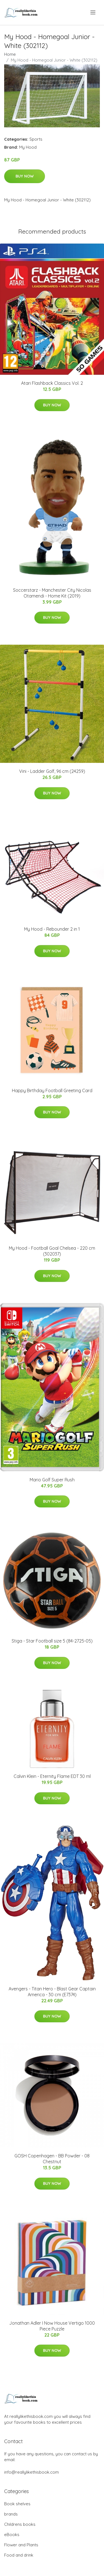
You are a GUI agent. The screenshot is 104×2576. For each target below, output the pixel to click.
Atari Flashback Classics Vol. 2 (52, 383)
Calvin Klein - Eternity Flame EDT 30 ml (52, 1776)
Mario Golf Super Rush (52, 1479)
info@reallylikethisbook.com (31, 2472)
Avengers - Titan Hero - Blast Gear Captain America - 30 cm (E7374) (52, 1991)
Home (10, 54)
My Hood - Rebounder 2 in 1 (52, 929)
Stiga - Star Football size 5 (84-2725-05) (52, 1641)
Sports (35, 139)
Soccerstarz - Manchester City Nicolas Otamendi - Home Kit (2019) (52, 593)
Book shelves (17, 2503)
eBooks (11, 2534)
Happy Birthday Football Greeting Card (52, 1090)
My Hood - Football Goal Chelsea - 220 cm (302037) (52, 1251)
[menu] (93, 12)
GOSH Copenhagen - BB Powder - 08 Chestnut (52, 2158)
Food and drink (18, 2555)
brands (11, 2514)
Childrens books (19, 2524)
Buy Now (25, 176)
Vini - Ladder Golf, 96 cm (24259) (52, 771)
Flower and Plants (21, 2544)
